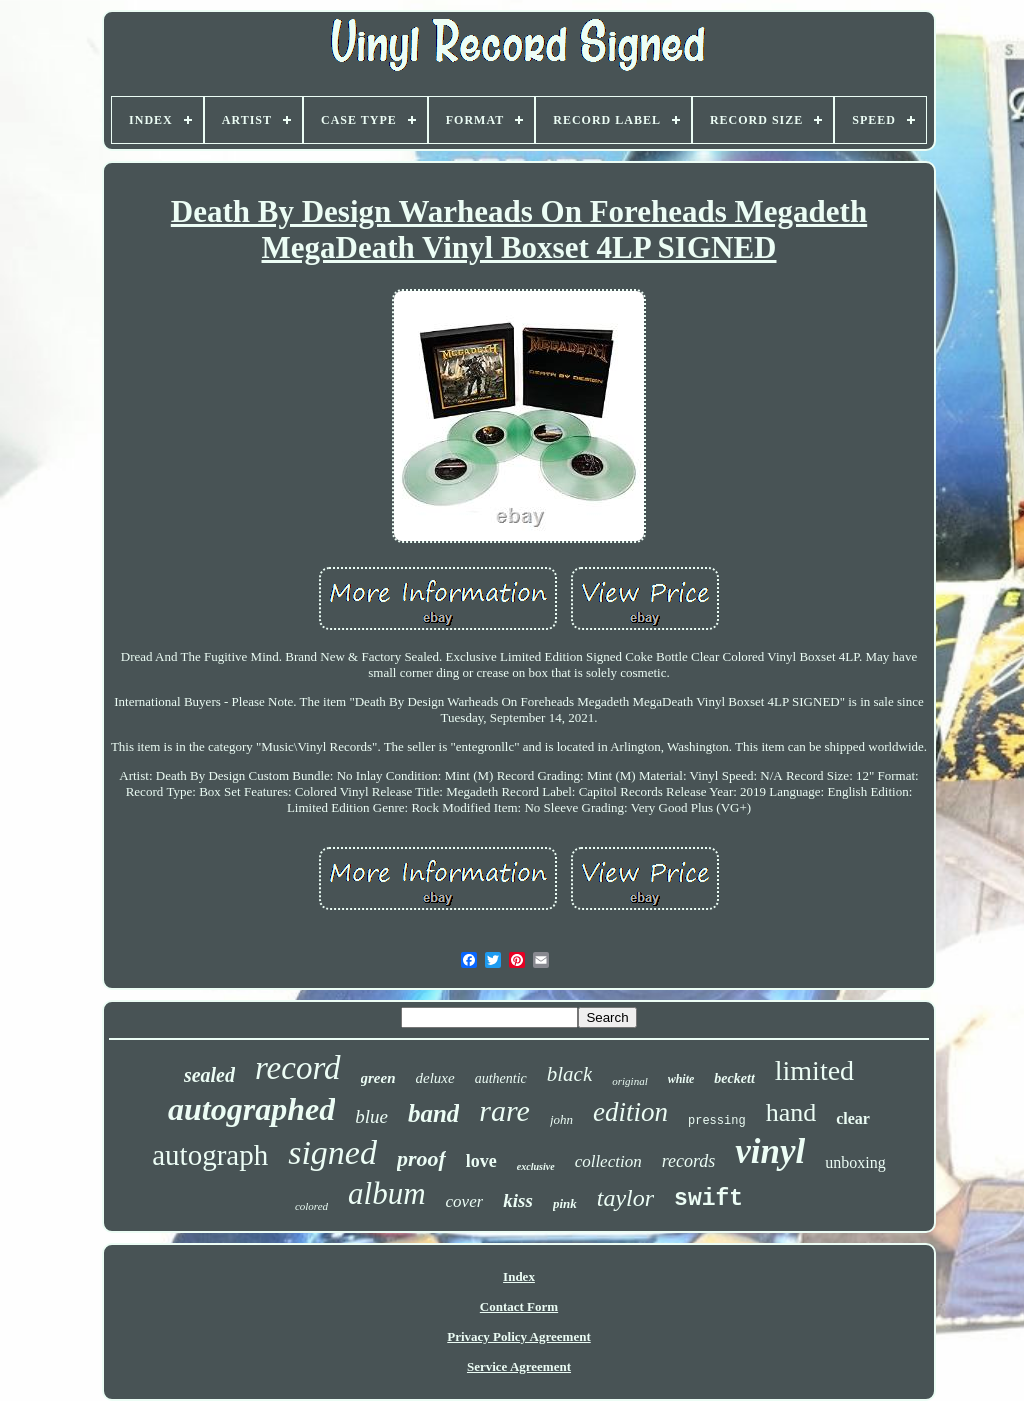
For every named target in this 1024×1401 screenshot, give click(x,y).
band (433, 1113)
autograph (210, 1155)
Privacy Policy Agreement (518, 1336)
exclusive (536, 1166)
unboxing (855, 1162)
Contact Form (519, 1306)
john (561, 1119)
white (681, 1079)
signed (332, 1152)
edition (630, 1112)
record (298, 1068)
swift (708, 1199)
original (629, 1081)
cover (465, 1201)
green (378, 1078)
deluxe (435, 1078)
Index (519, 1276)
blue (371, 1116)
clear (853, 1118)
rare (504, 1110)
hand (791, 1112)
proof (421, 1158)
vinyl (770, 1151)
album (387, 1193)
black (569, 1074)
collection (608, 1161)
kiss (518, 1200)
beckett (734, 1078)
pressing (717, 1121)
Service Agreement (519, 1366)
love (481, 1161)
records (689, 1161)
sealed (209, 1075)
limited (814, 1070)
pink (565, 1203)
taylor (625, 1198)
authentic (501, 1078)
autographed (251, 1109)
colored (311, 1206)
